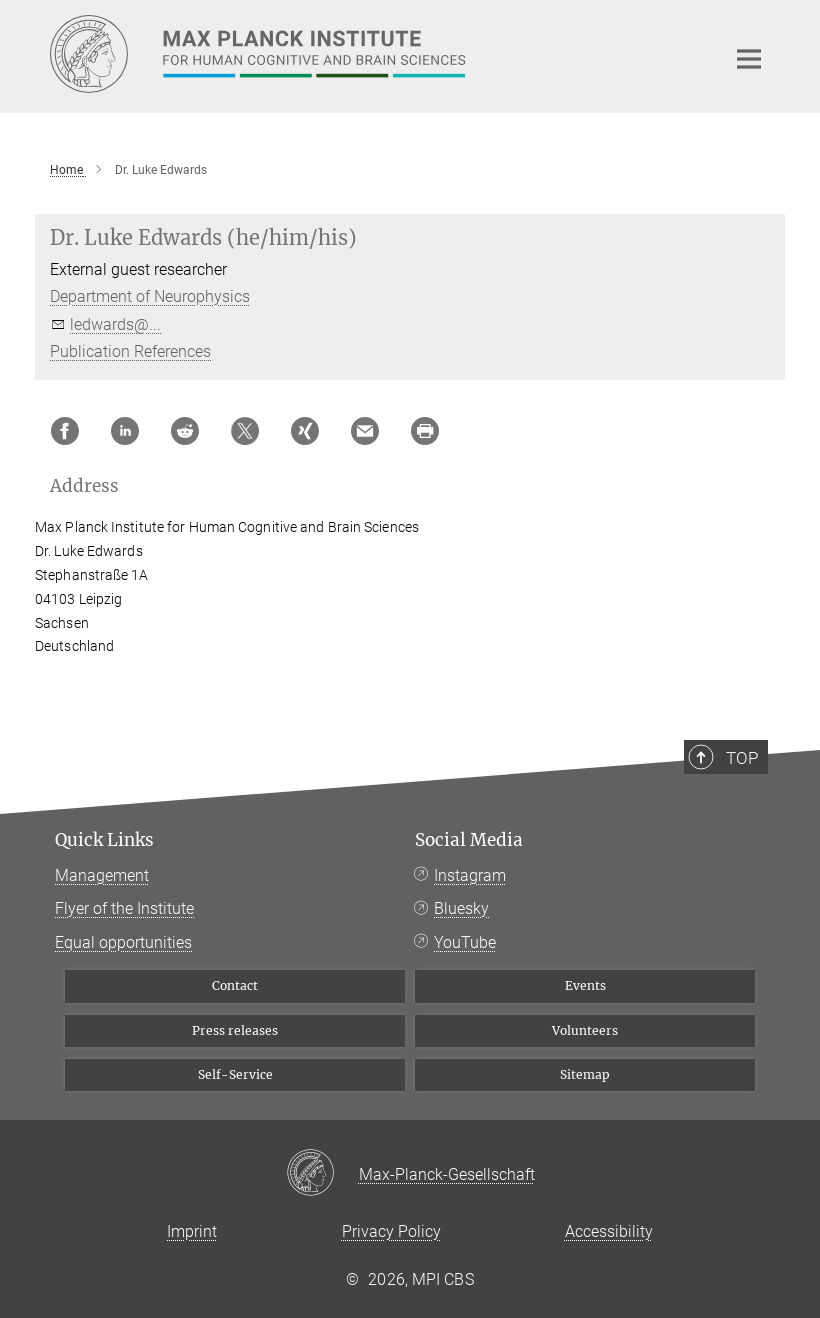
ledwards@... (115, 324)
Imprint (192, 1231)
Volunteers (585, 1030)
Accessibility (609, 1231)
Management (102, 875)
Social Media (469, 840)
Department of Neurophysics (150, 296)
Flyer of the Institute (124, 908)
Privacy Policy (391, 1231)
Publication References (130, 351)
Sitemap (585, 1074)
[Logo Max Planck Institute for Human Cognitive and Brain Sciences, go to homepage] (375, 54)
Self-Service (235, 1074)
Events (585, 985)
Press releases (235, 1030)
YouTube (465, 942)
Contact (235, 985)
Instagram (470, 875)
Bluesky (461, 908)
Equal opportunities (123, 942)
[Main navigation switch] (749, 59)
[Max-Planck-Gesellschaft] (322, 1174)
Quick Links (104, 840)
